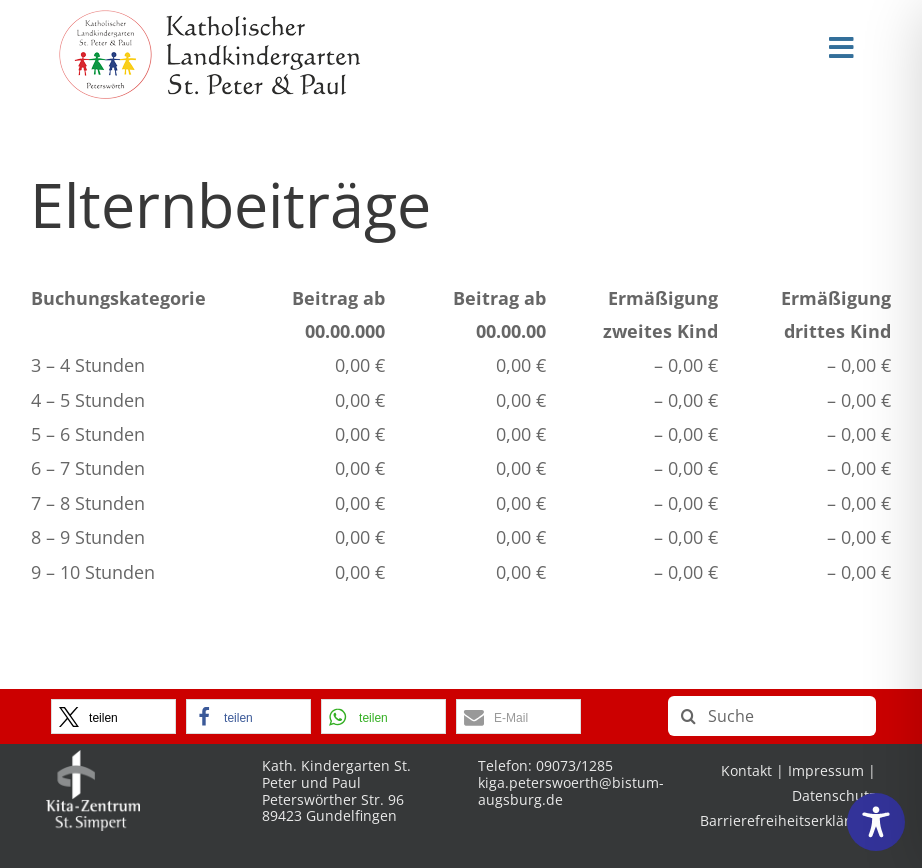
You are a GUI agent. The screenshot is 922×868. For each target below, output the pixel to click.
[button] (113, 716)
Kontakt (746, 770)
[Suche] (771, 716)
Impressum (826, 770)
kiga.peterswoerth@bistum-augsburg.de (571, 791)
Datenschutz (834, 795)
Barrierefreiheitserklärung (788, 820)
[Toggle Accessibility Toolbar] (876, 822)
